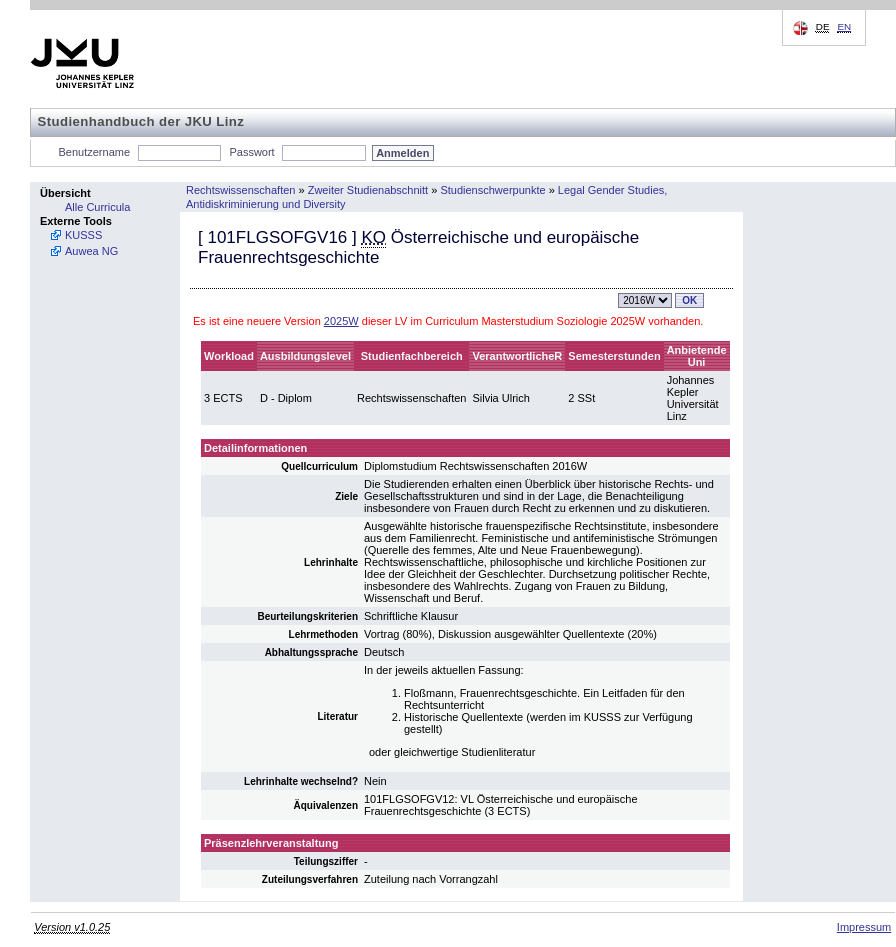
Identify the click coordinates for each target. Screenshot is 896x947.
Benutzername (95, 152)
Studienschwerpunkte (492, 190)
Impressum (864, 927)
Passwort (251, 152)
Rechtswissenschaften (240, 190)
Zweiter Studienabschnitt (368, 190)
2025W (341, 321)
